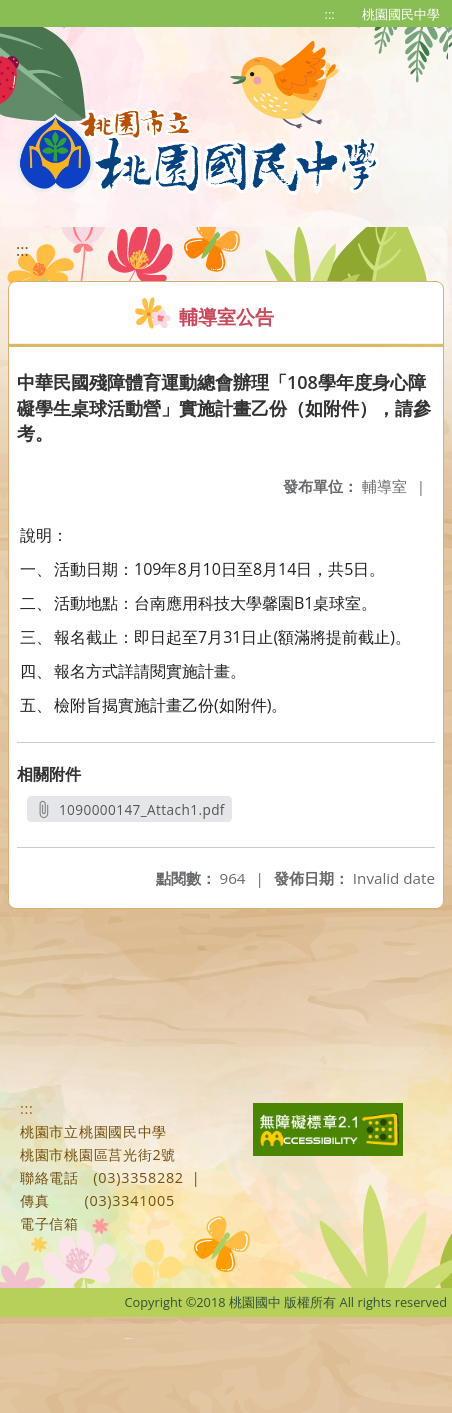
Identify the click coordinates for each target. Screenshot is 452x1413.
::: (330, 14)
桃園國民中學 (401, 14)
